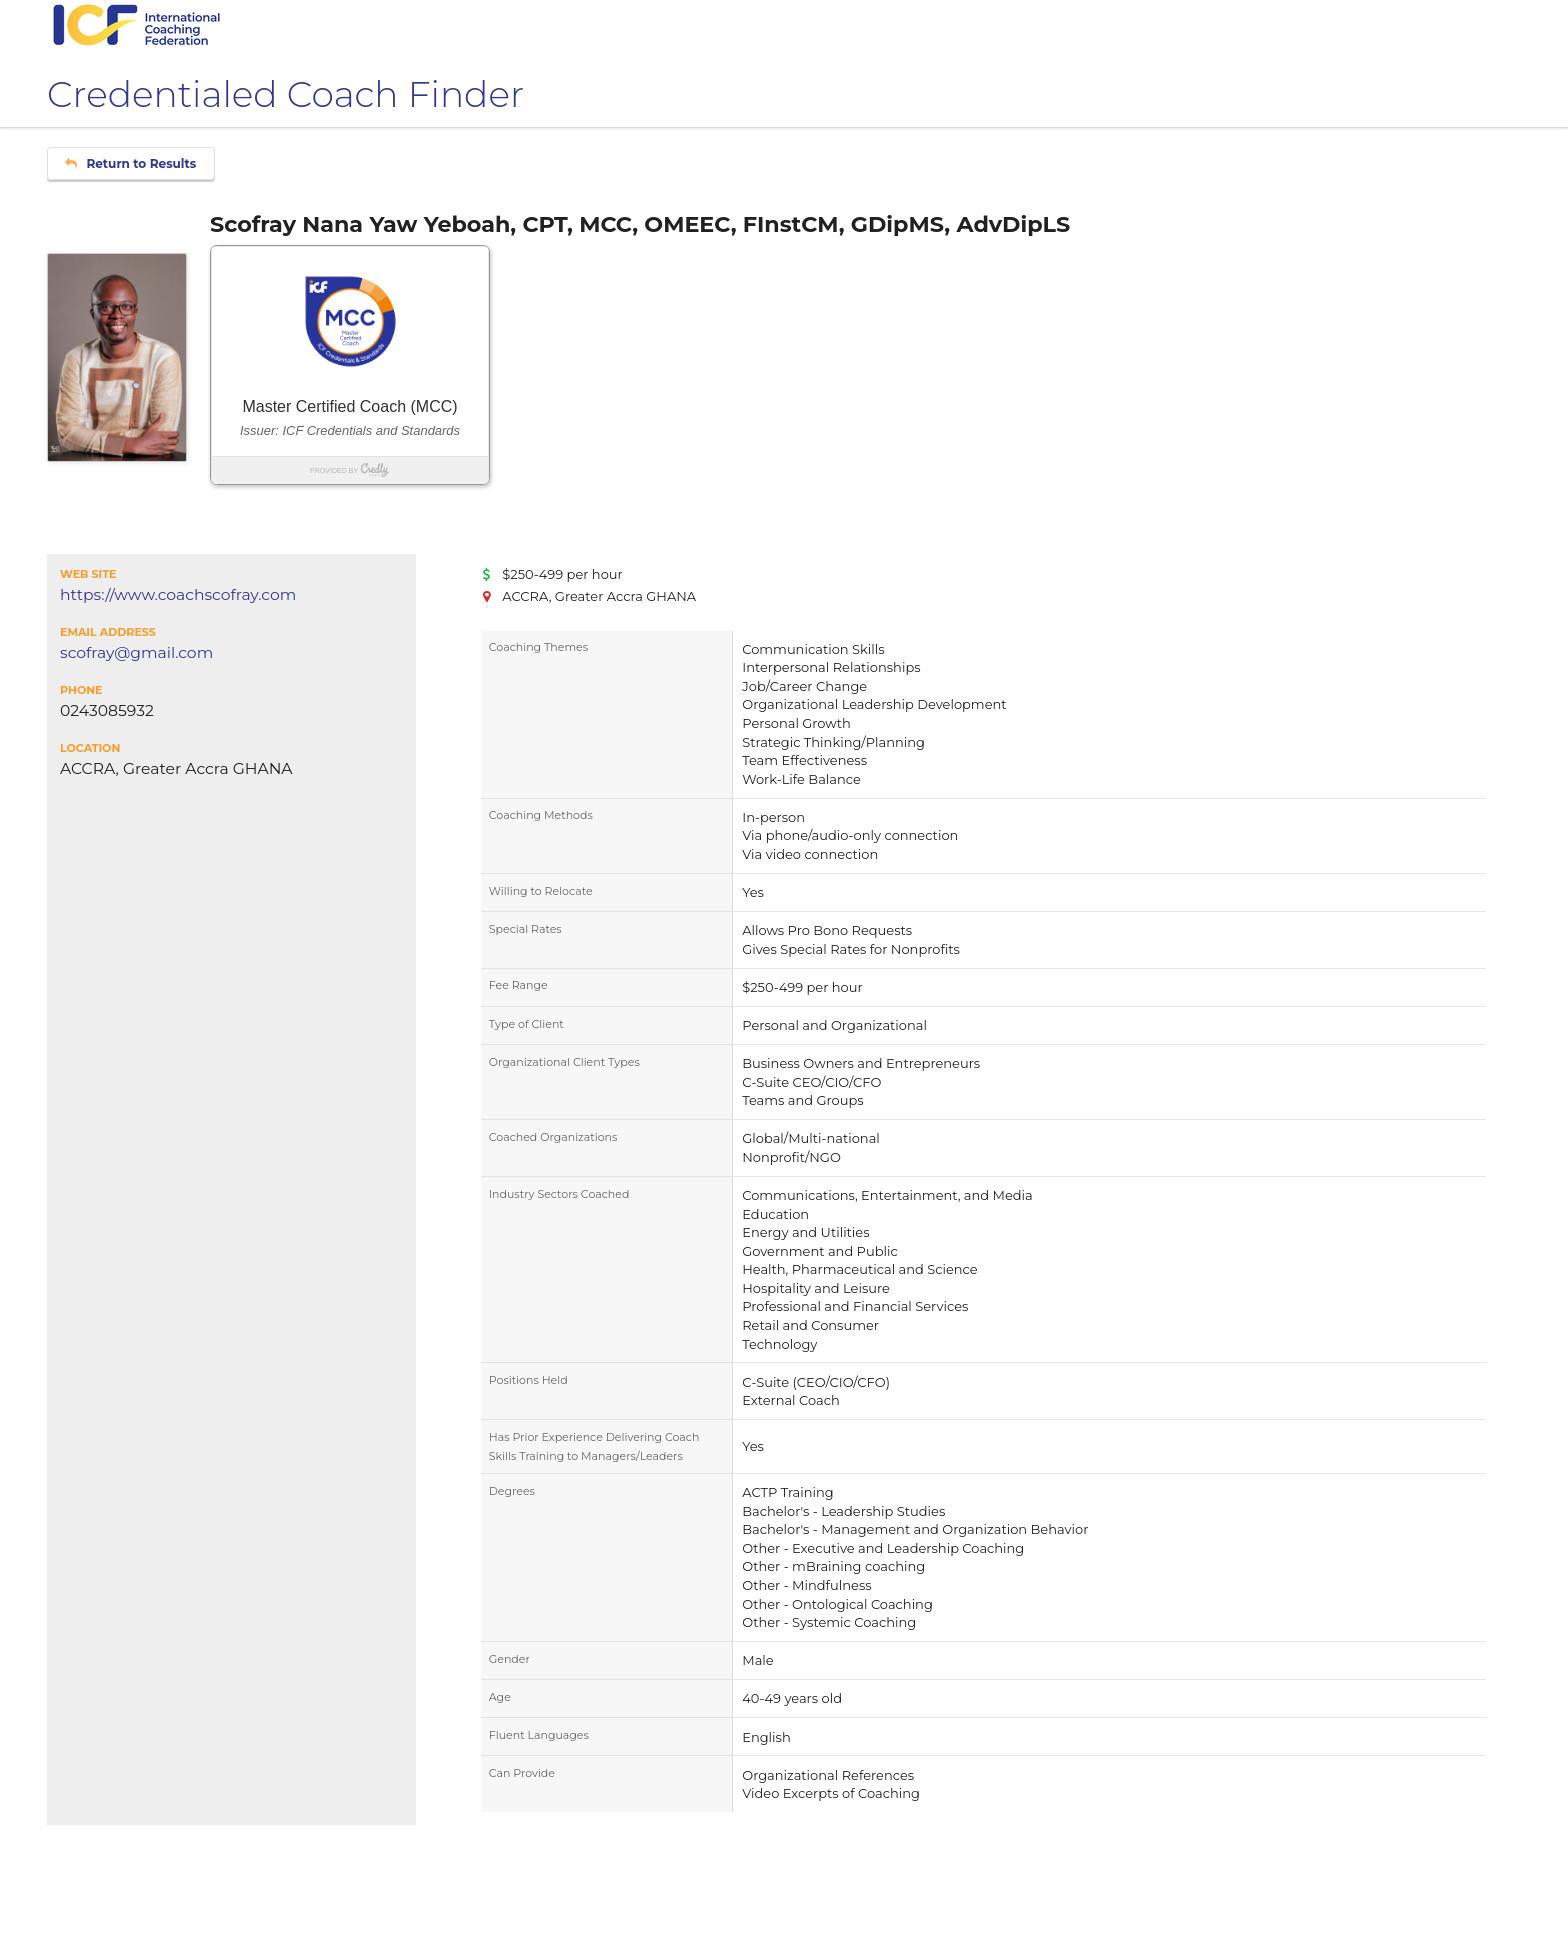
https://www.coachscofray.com (178, 595)
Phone (81, 690)
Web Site (88, 574)
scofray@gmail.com (136, 653)
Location (90, 748)
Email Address (108, 632)
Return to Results (130, 163)
